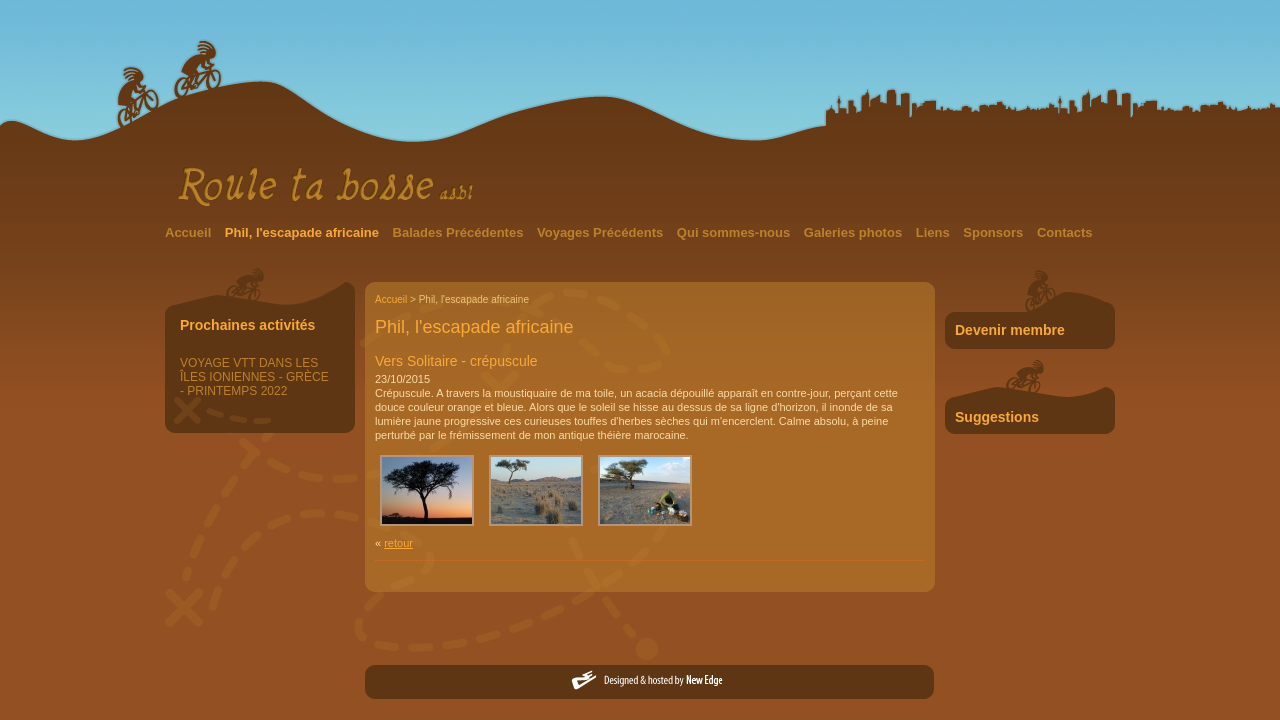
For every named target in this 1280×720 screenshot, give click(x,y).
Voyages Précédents (602, 232)
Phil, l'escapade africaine (304, 232)
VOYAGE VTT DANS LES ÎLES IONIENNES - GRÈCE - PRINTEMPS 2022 (254, 377)
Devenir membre (1010, 330)
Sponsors (995, 232)
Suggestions (997, 417)
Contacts (1065, 232)
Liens (935, 232)
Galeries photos (855, 232)
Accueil (190, 232)
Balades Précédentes (460, 232)
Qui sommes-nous (735, 232)
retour (398, 543)
